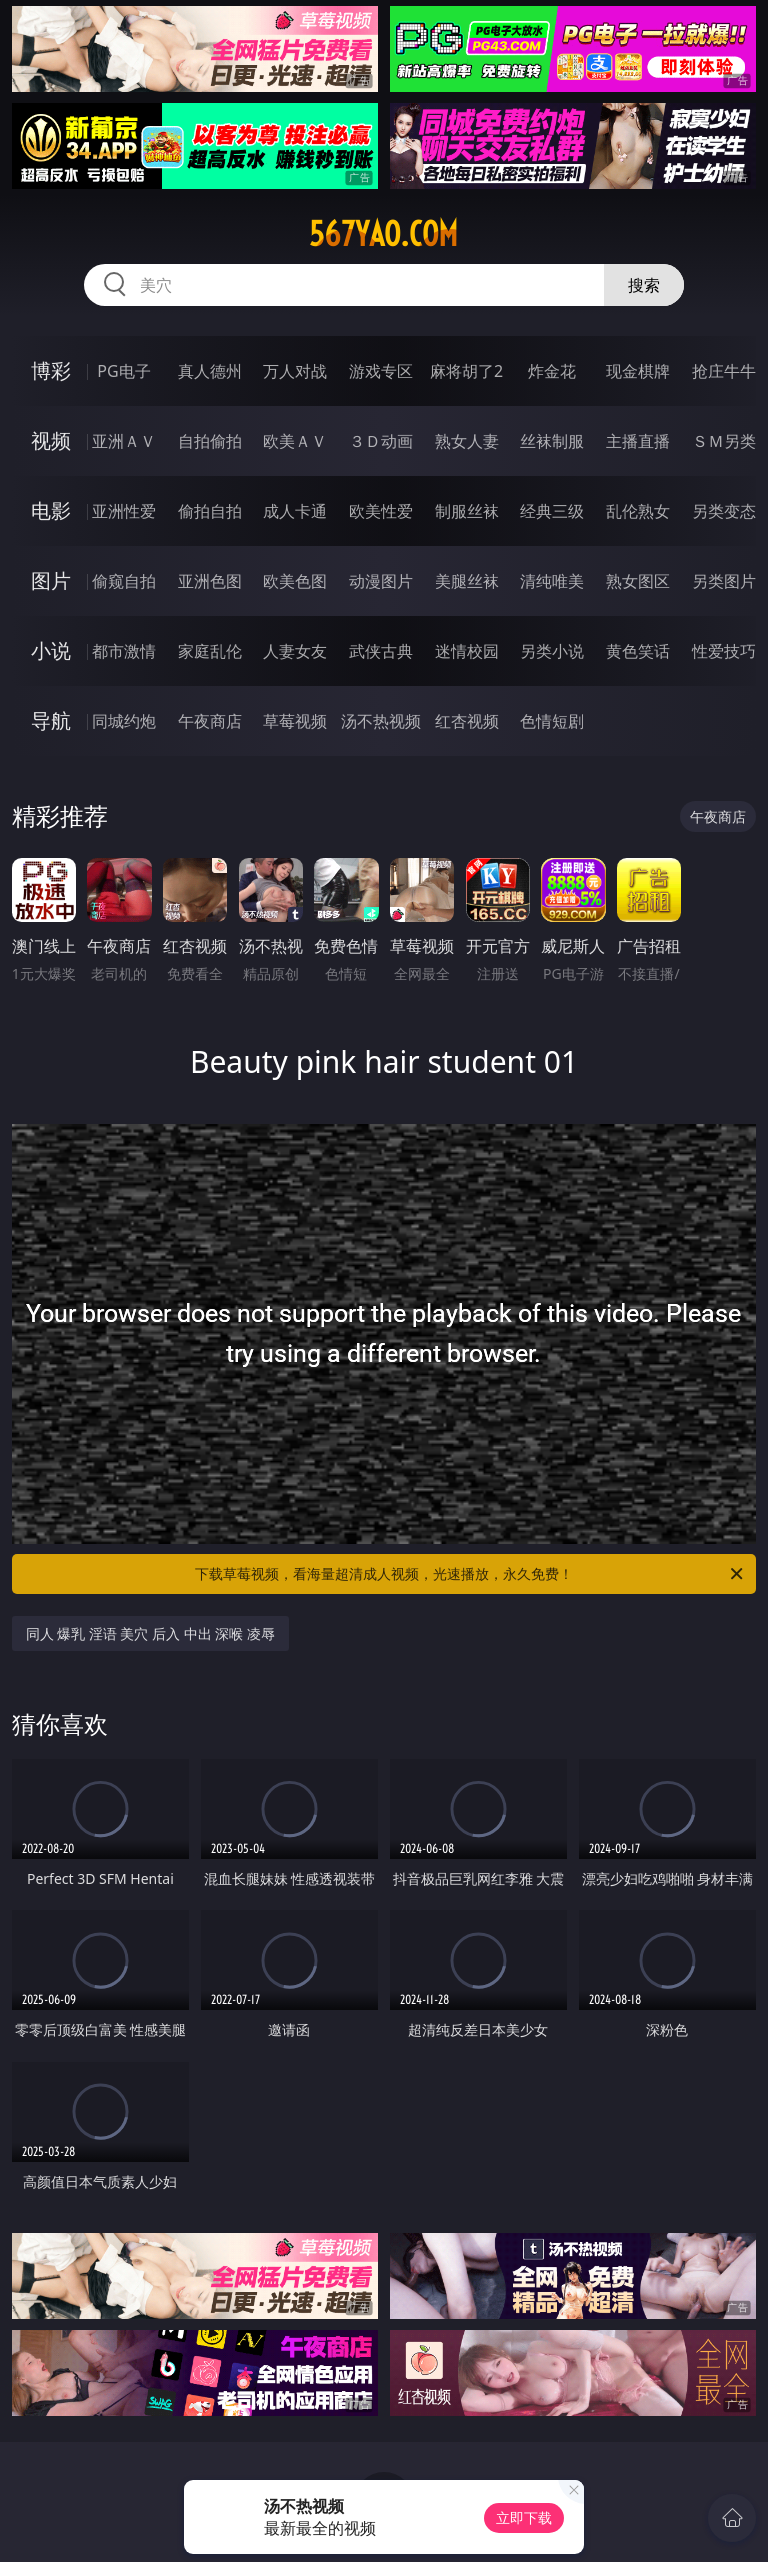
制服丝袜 (467, 511)
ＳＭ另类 (724, 441)
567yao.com (383, 234)
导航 (51, 720)
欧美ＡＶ (295, 441)
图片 (51, 580)
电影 (51, 510)
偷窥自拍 (124, 581)
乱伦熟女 (638, 511)
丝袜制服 (552, 441)
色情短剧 (552, 721)
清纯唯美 (552, 581)
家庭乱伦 (210, 651)
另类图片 (724, 581)
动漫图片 (381, 581)
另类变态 (724, 511)
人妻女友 (295, 651)
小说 (51, 650)
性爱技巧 (724, 651)
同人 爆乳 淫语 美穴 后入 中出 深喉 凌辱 (150, 1633)
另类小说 (552, 651)
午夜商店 (210, 721)
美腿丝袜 (467, 581)
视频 (51, 440)
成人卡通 (295, 511)
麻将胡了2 (466, 371)
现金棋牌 (638, 371)
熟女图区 (638, 581)
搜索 (644, 285)
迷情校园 (467, 651)
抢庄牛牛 (724, 371)
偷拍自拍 (210, 511)
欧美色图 (295, 581)
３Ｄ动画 (381, 441)
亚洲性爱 (124, 511)
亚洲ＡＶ (124, 441)
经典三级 (552, 511)
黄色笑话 (638, 651)
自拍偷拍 (210, 441)
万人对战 (295, 371)
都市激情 (124, 651)
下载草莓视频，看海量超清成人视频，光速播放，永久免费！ (470, 1574)
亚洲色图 (210, 581)
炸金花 (552, 371)
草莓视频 (295, 721)
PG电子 (123, 371)
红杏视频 (467, 721)
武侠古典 (381, 651)
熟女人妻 (467, 441)
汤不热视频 (381, 721)
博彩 (51, 370)
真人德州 (210, 371)
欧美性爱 (381, 511)
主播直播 (638, 441)
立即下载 (524, 2517)
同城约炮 (124, 721)
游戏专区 (381, 371)
